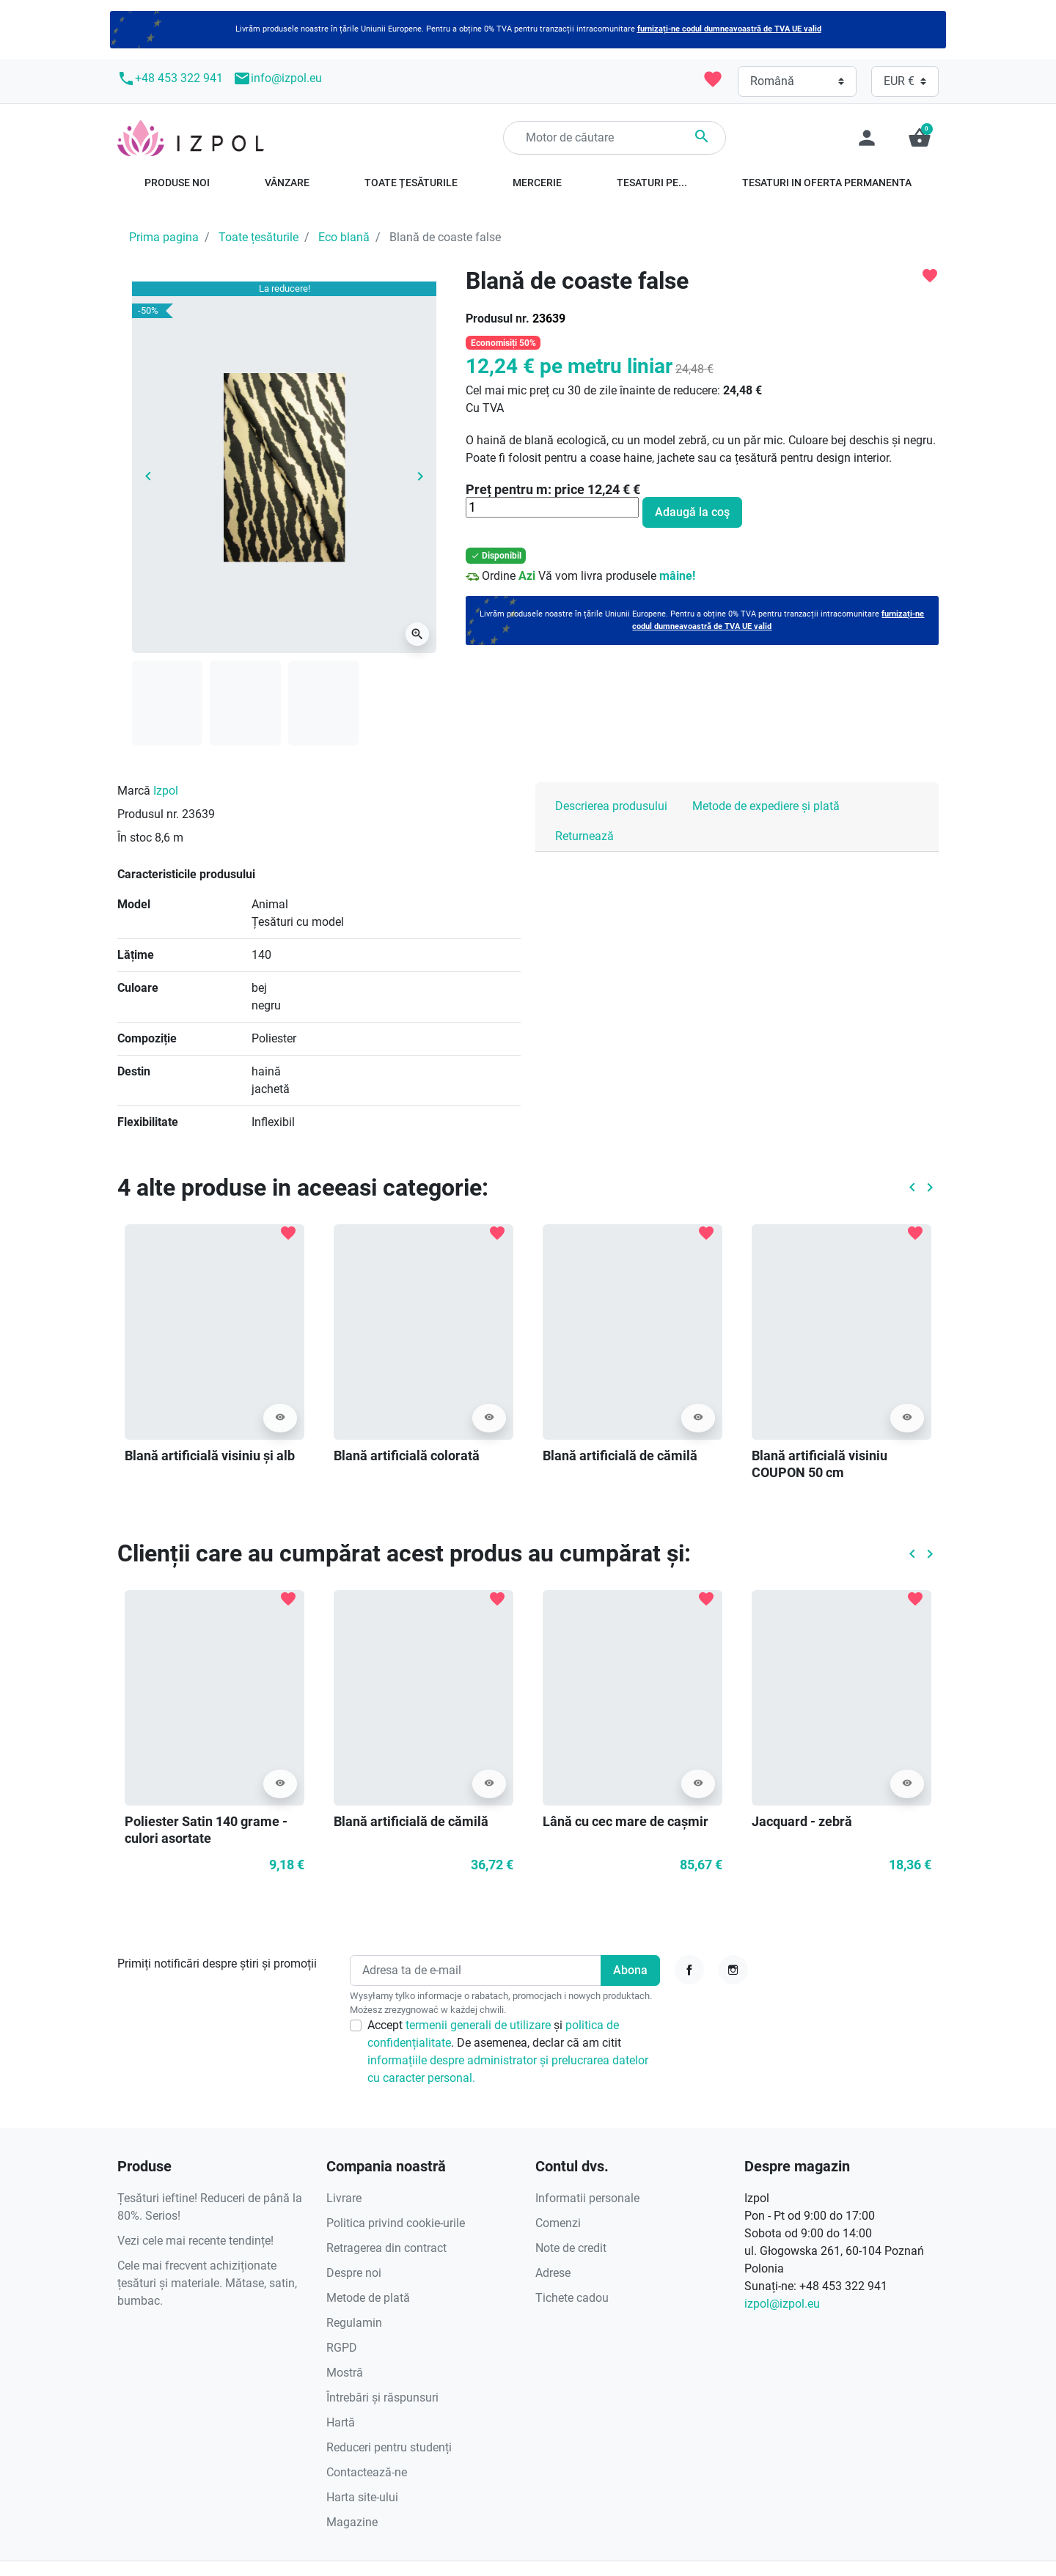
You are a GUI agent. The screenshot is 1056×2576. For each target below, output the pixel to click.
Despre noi (353, 2273)
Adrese (553, 2273)
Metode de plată (368, 2298)
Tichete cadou (572, 2298)
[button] (920, 138)
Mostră (344, 2373)
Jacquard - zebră (802, 1821)
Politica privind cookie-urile (395, 2223)
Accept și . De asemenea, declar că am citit (507, 2051)
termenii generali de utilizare (480, 2025)
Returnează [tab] (584, 836)
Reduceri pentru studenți (389, 2447)
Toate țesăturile (258, 237)
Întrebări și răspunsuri (382, 2397)
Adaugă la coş (692, 512)
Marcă (133, 791)
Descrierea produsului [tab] (611, 806)
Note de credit (570, 2248)
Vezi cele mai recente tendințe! (195, 2241)
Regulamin (354, 2323)
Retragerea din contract (386, 2248)
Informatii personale (587, 2198)
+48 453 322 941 (170, 78)
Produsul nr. (497, 318)
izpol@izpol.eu (782, 2304)
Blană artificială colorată (407, 1455)
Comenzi (558, 2223)
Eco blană (344, 237)
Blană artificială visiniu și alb (210, 1455)
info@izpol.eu (277, 78)
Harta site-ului (362, 2497)
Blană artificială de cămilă (620, 1455)
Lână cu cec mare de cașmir (625, 1821)
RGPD (341, 2348)
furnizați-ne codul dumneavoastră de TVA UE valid (729, 29)
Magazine (352, 2522)
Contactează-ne (366, 2472)
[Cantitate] (552, 507)
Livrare (344, 2198)
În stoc (134, 837)
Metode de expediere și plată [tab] (766, 806)
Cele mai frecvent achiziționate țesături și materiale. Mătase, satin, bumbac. (207, 2283)
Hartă (340, 2422)
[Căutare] (614, 138)
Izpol (165, 791)
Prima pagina (164, 237)
